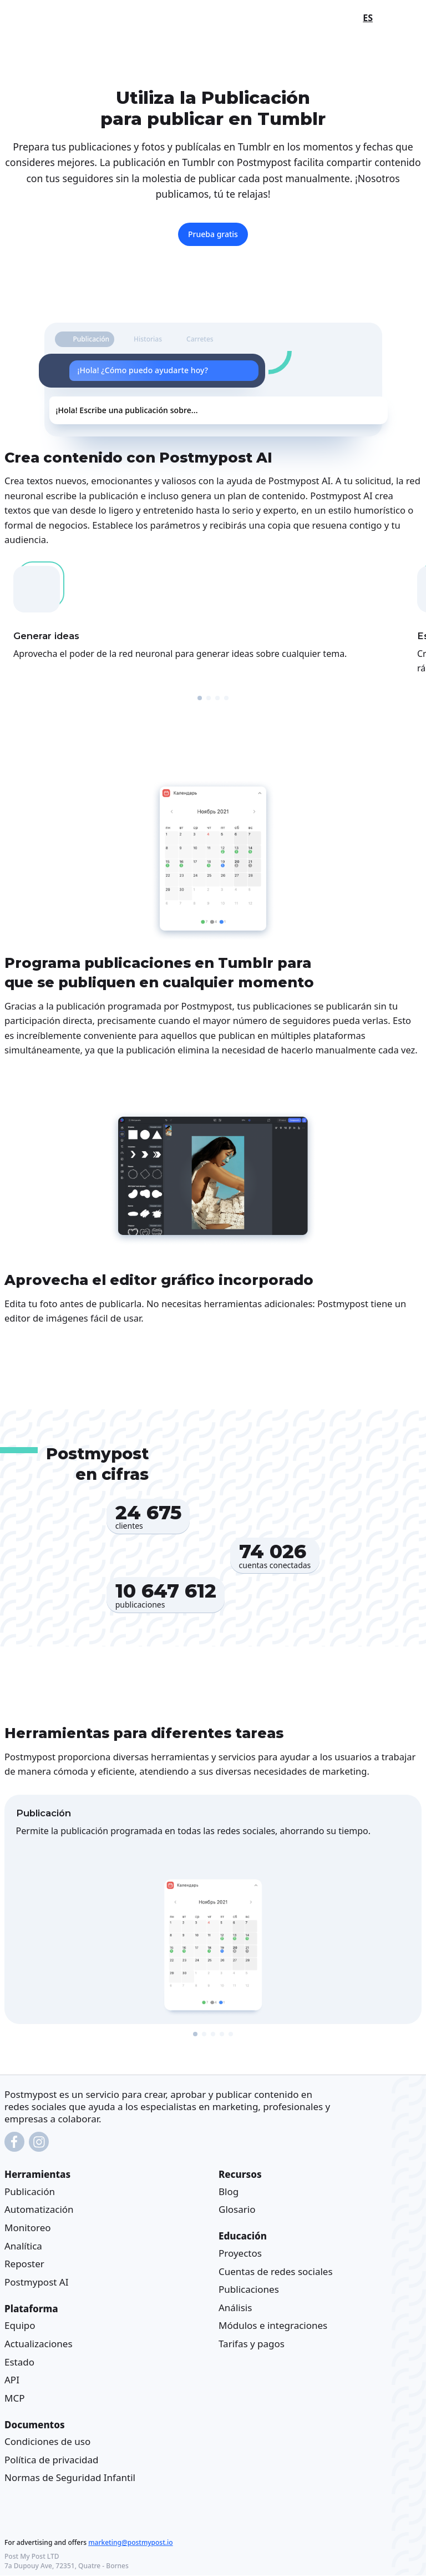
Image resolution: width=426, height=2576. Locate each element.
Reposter (24, 2263)
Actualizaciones (38, 2343)
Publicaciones (249, 2289)
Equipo (20, 2325)
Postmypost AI (36, 2282)
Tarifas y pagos (252, 2343)
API (11, 2379)
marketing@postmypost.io (130, 2543)
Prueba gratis (213, 234)
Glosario (237, 2209)
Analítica (23, 2245)
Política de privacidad (51, 2459)
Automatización (39, 2209)
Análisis (235, 2307)
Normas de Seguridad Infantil (69, 2478)
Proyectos (240, 2253)
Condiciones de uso (47, 2441)
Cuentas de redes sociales (276, 2271)
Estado (19, 2362)
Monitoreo (27, 2227)
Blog (229, 2191)
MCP (14, 2398)
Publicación (29, 2191)
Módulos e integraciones (273, 2325)
